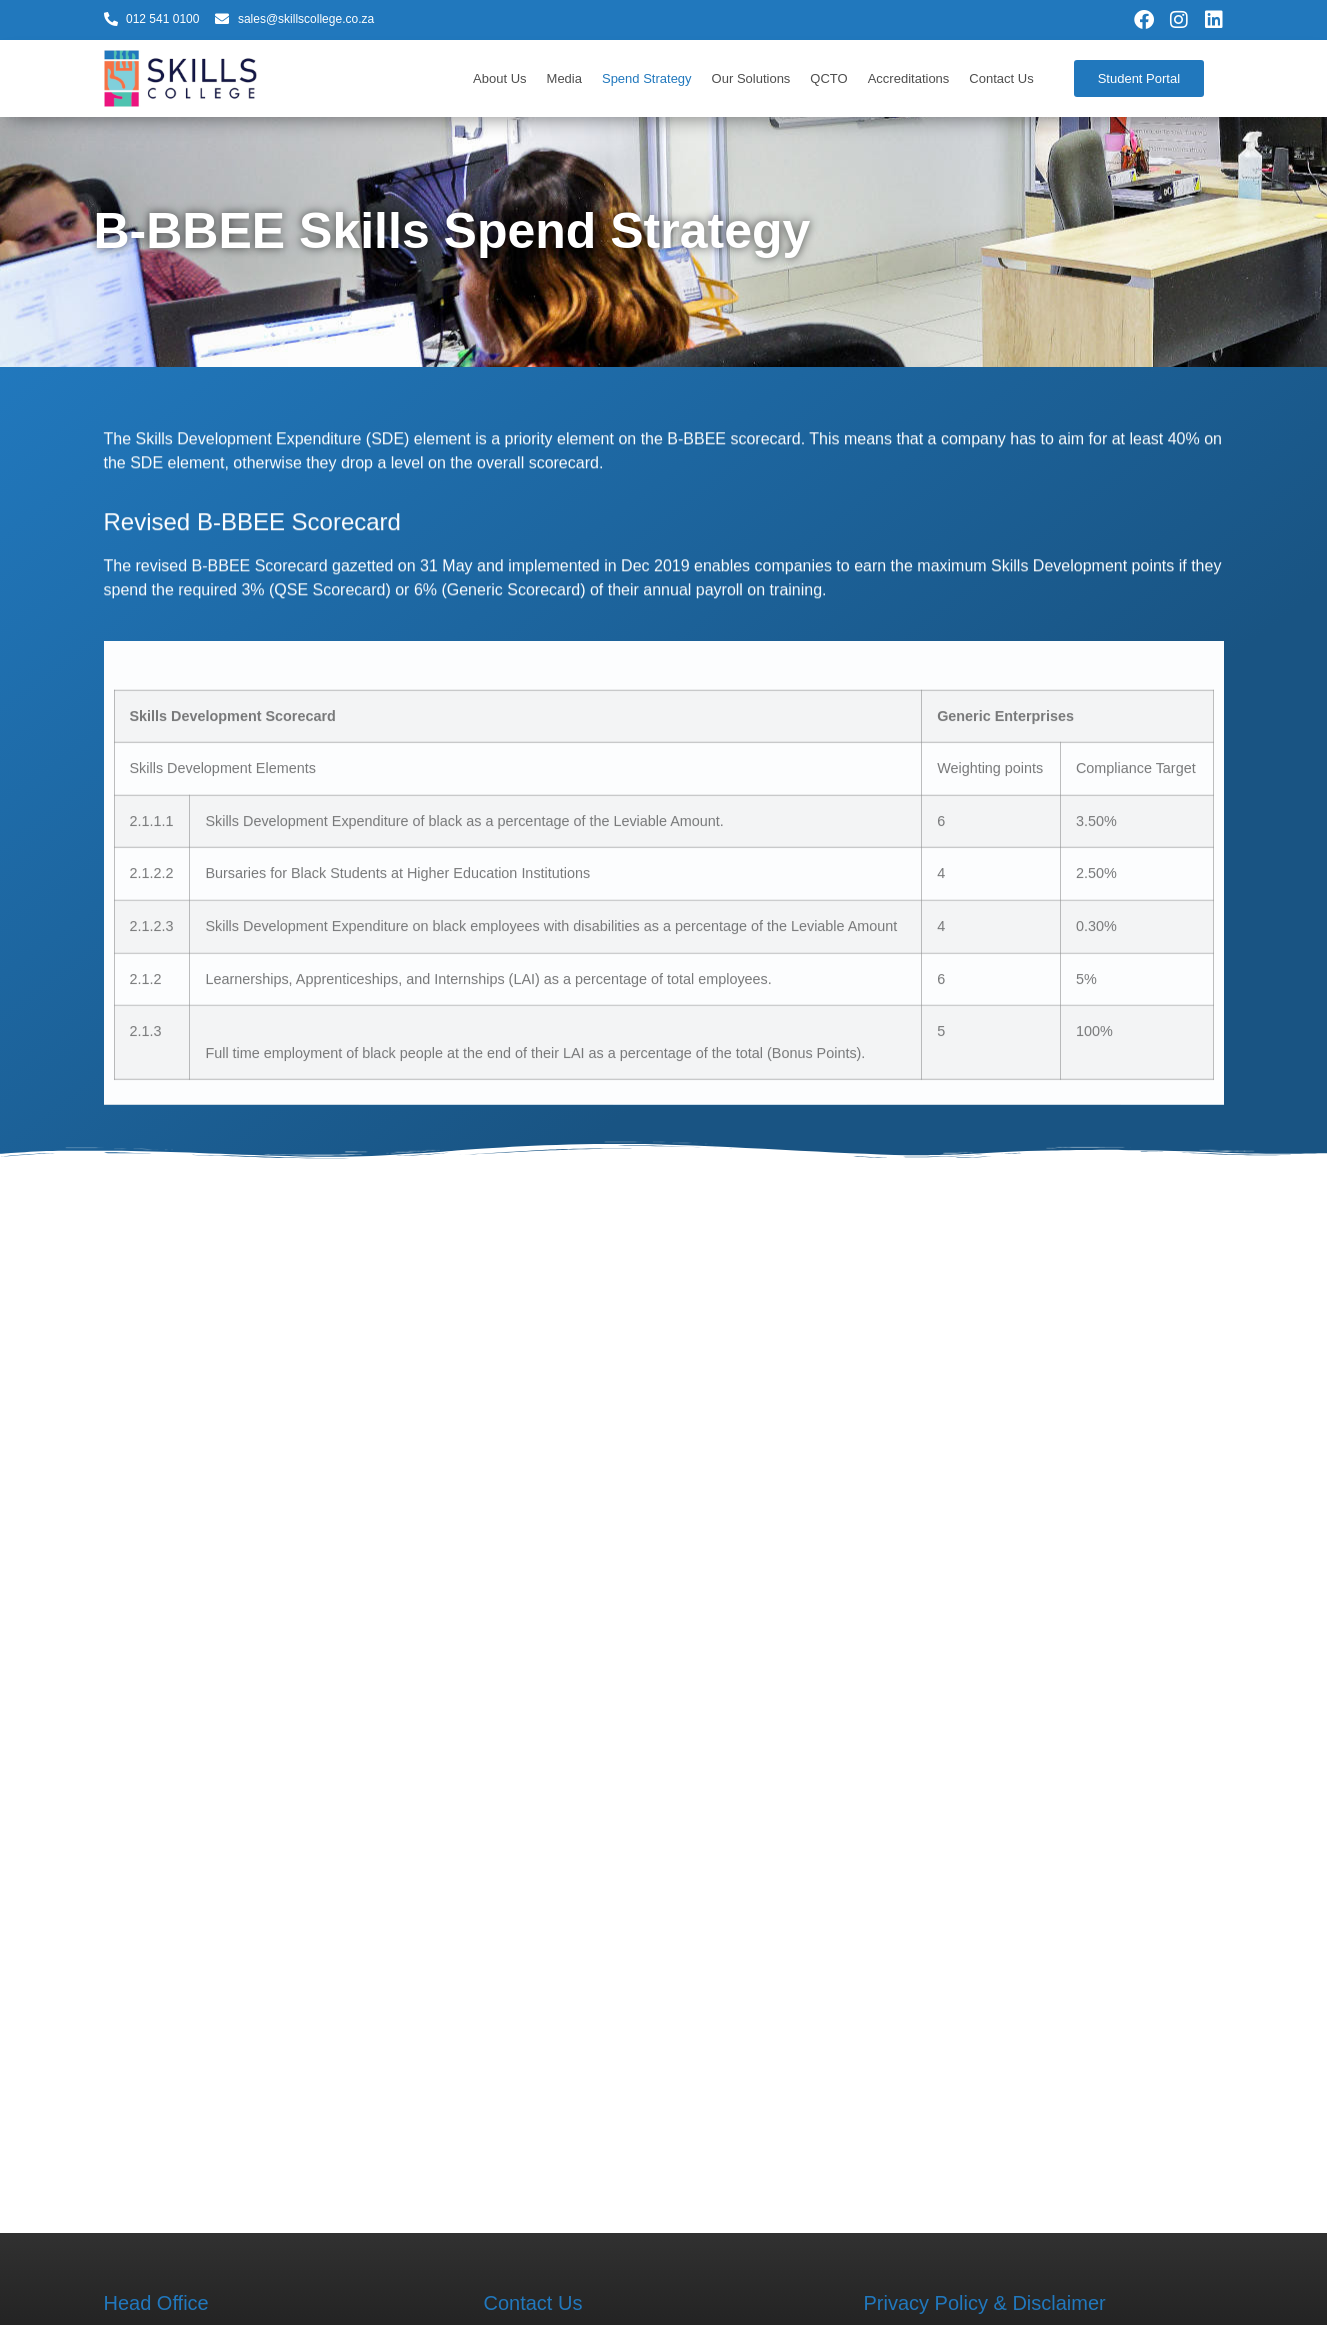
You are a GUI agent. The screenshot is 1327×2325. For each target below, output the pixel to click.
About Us (499, 78)
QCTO (828, 78)
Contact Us (1001, 78)
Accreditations (909, 78)
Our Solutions (751, 78)
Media (564, 78)
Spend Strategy (647, 78)
